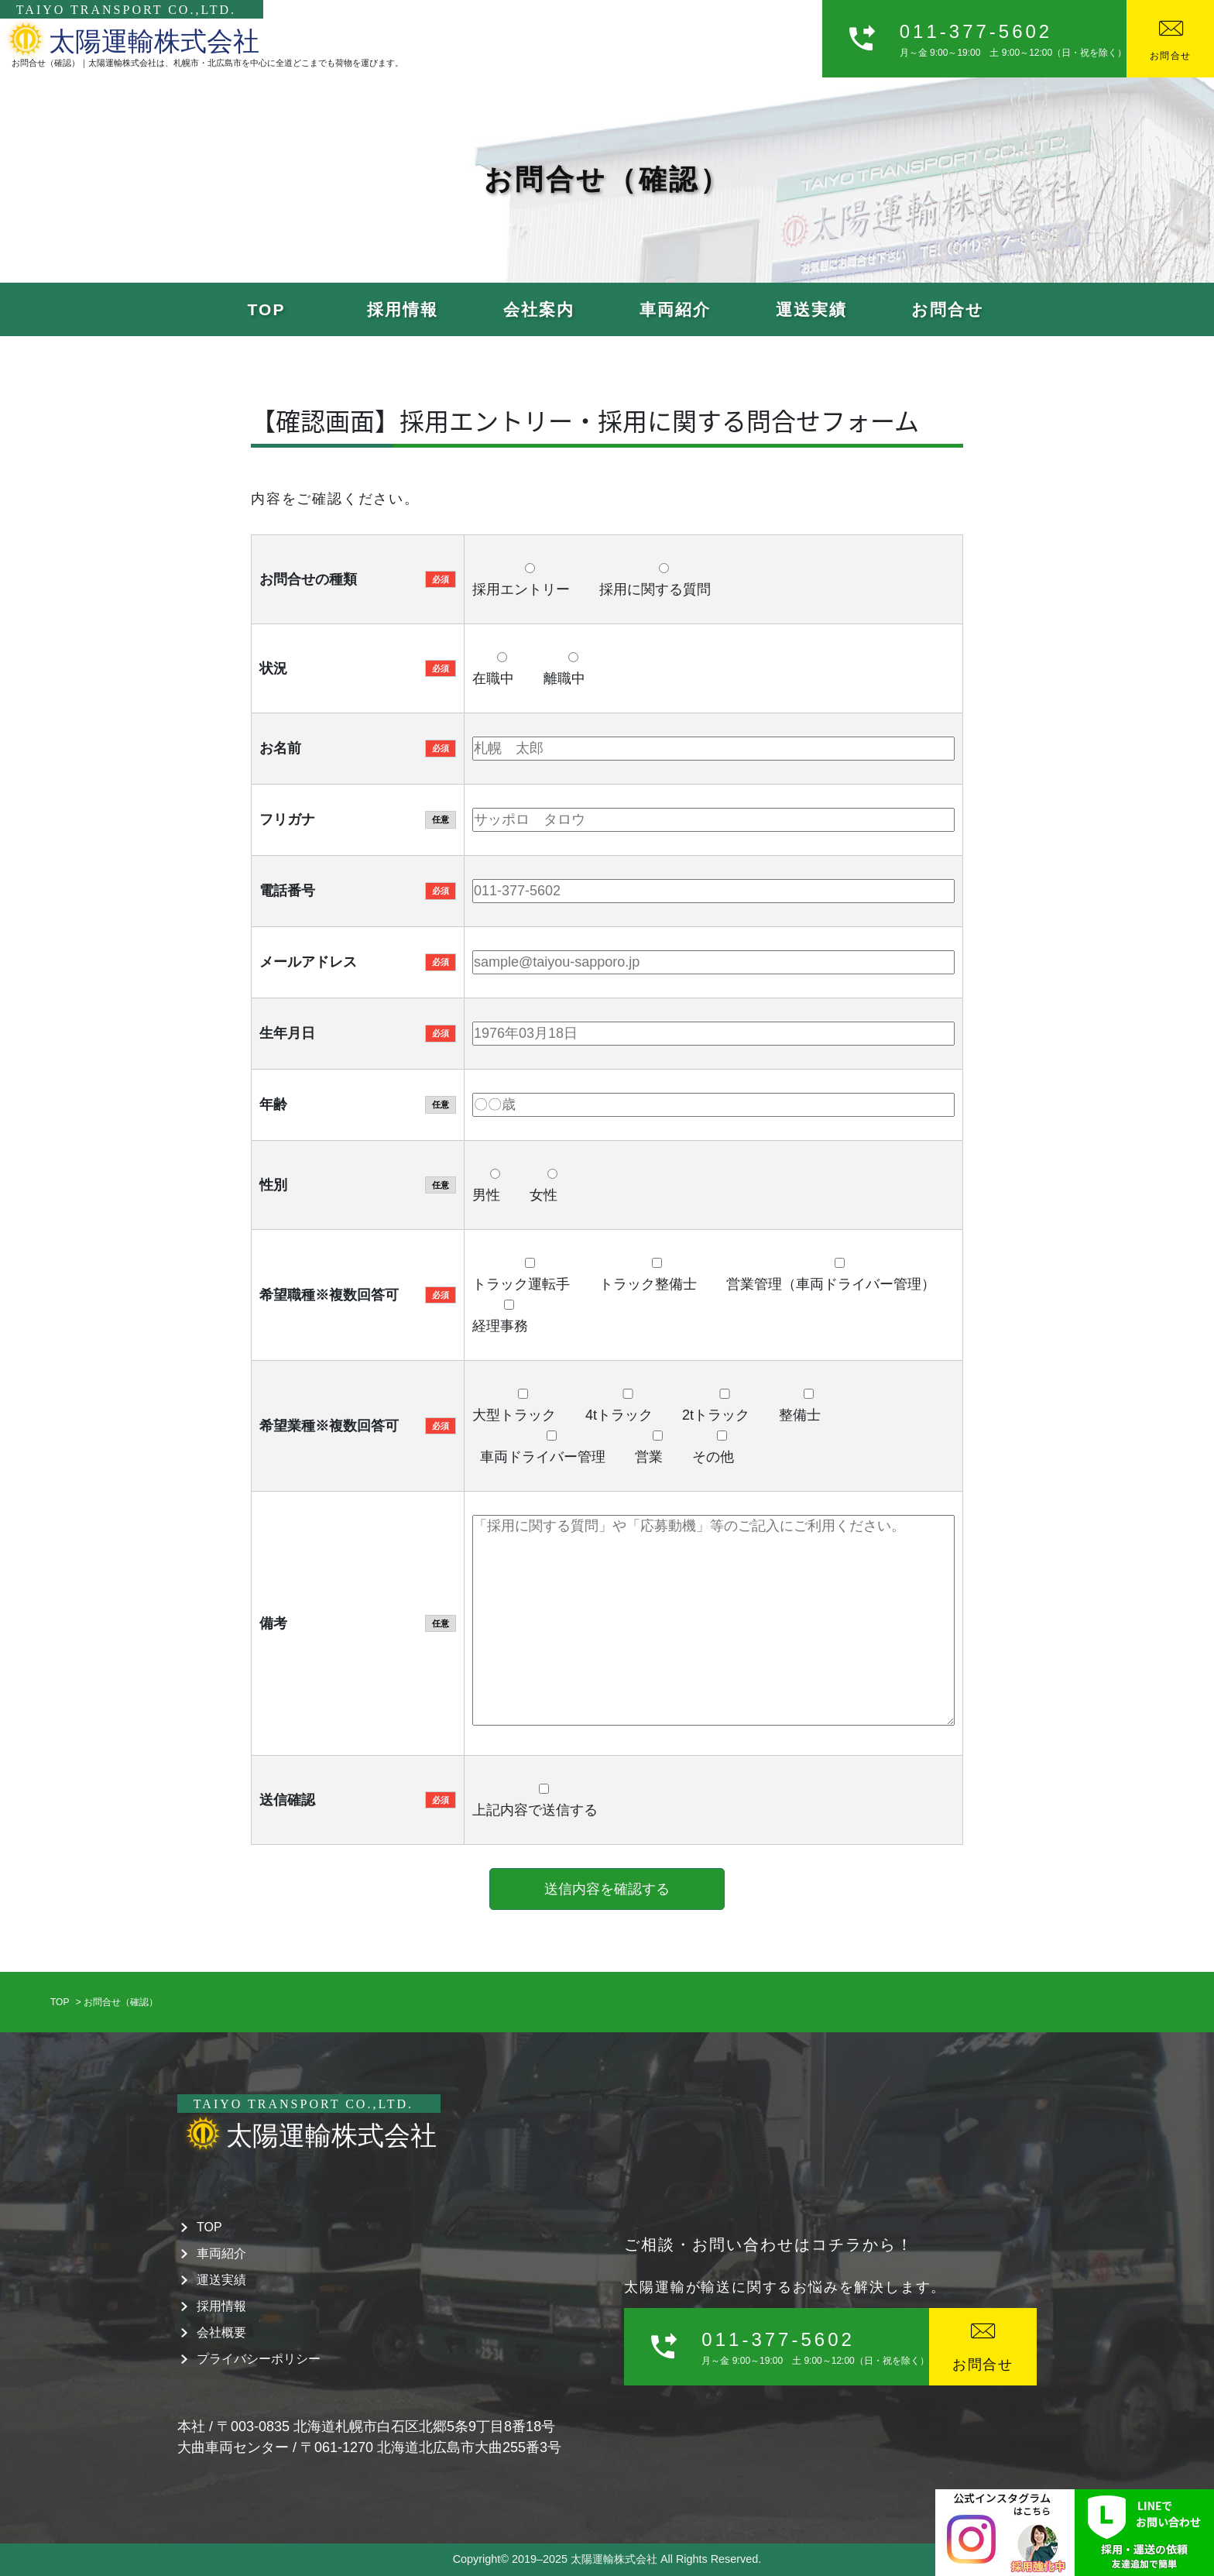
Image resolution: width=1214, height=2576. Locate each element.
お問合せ (947, 309)
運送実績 (811, 309)
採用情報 (402, 309)
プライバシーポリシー (259, 2358)
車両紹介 (675, 309)
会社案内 (538, 309)
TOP (267, 309)
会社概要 (221, 2332)
